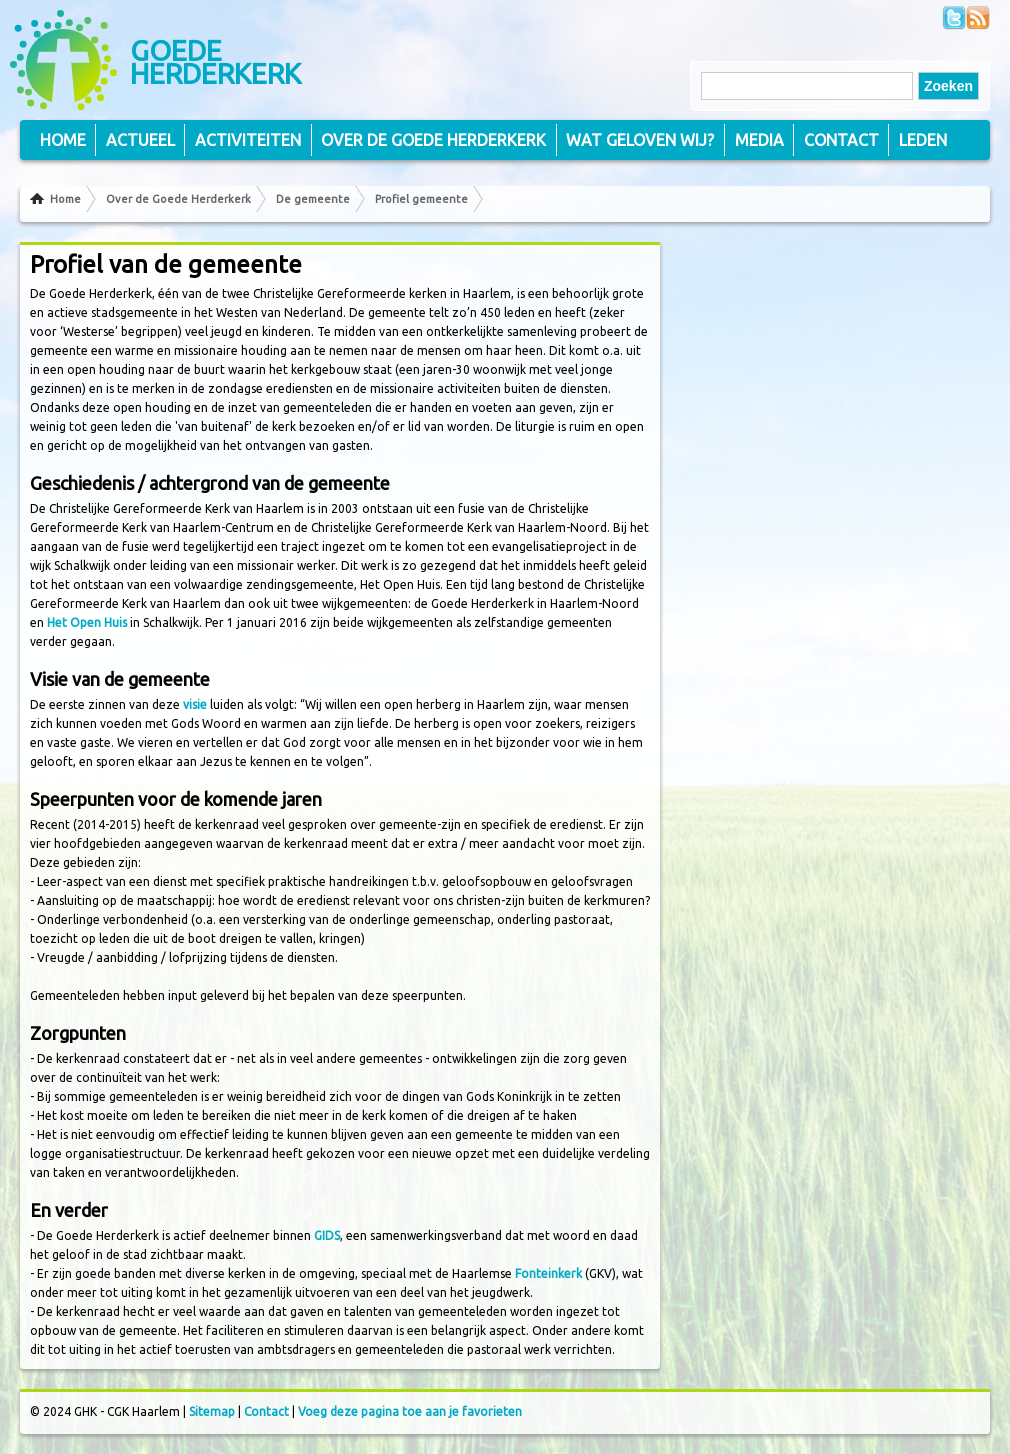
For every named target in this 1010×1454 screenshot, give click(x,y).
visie (195, 704)
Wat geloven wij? (640, 140)
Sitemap (212, 1411)
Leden (923, 140)
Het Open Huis (87, 622)
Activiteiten (248, 140)
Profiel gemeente (421, 199)
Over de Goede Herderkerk (178, 199)
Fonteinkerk (548, 1273)
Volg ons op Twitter (954, 18)
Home (65, 199)
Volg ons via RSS (978, 18)
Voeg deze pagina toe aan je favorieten (410, 1411)
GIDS (327, 1235)
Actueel (140, 140)
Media (759, 140)
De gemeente (313, 199)
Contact (841, 140)
